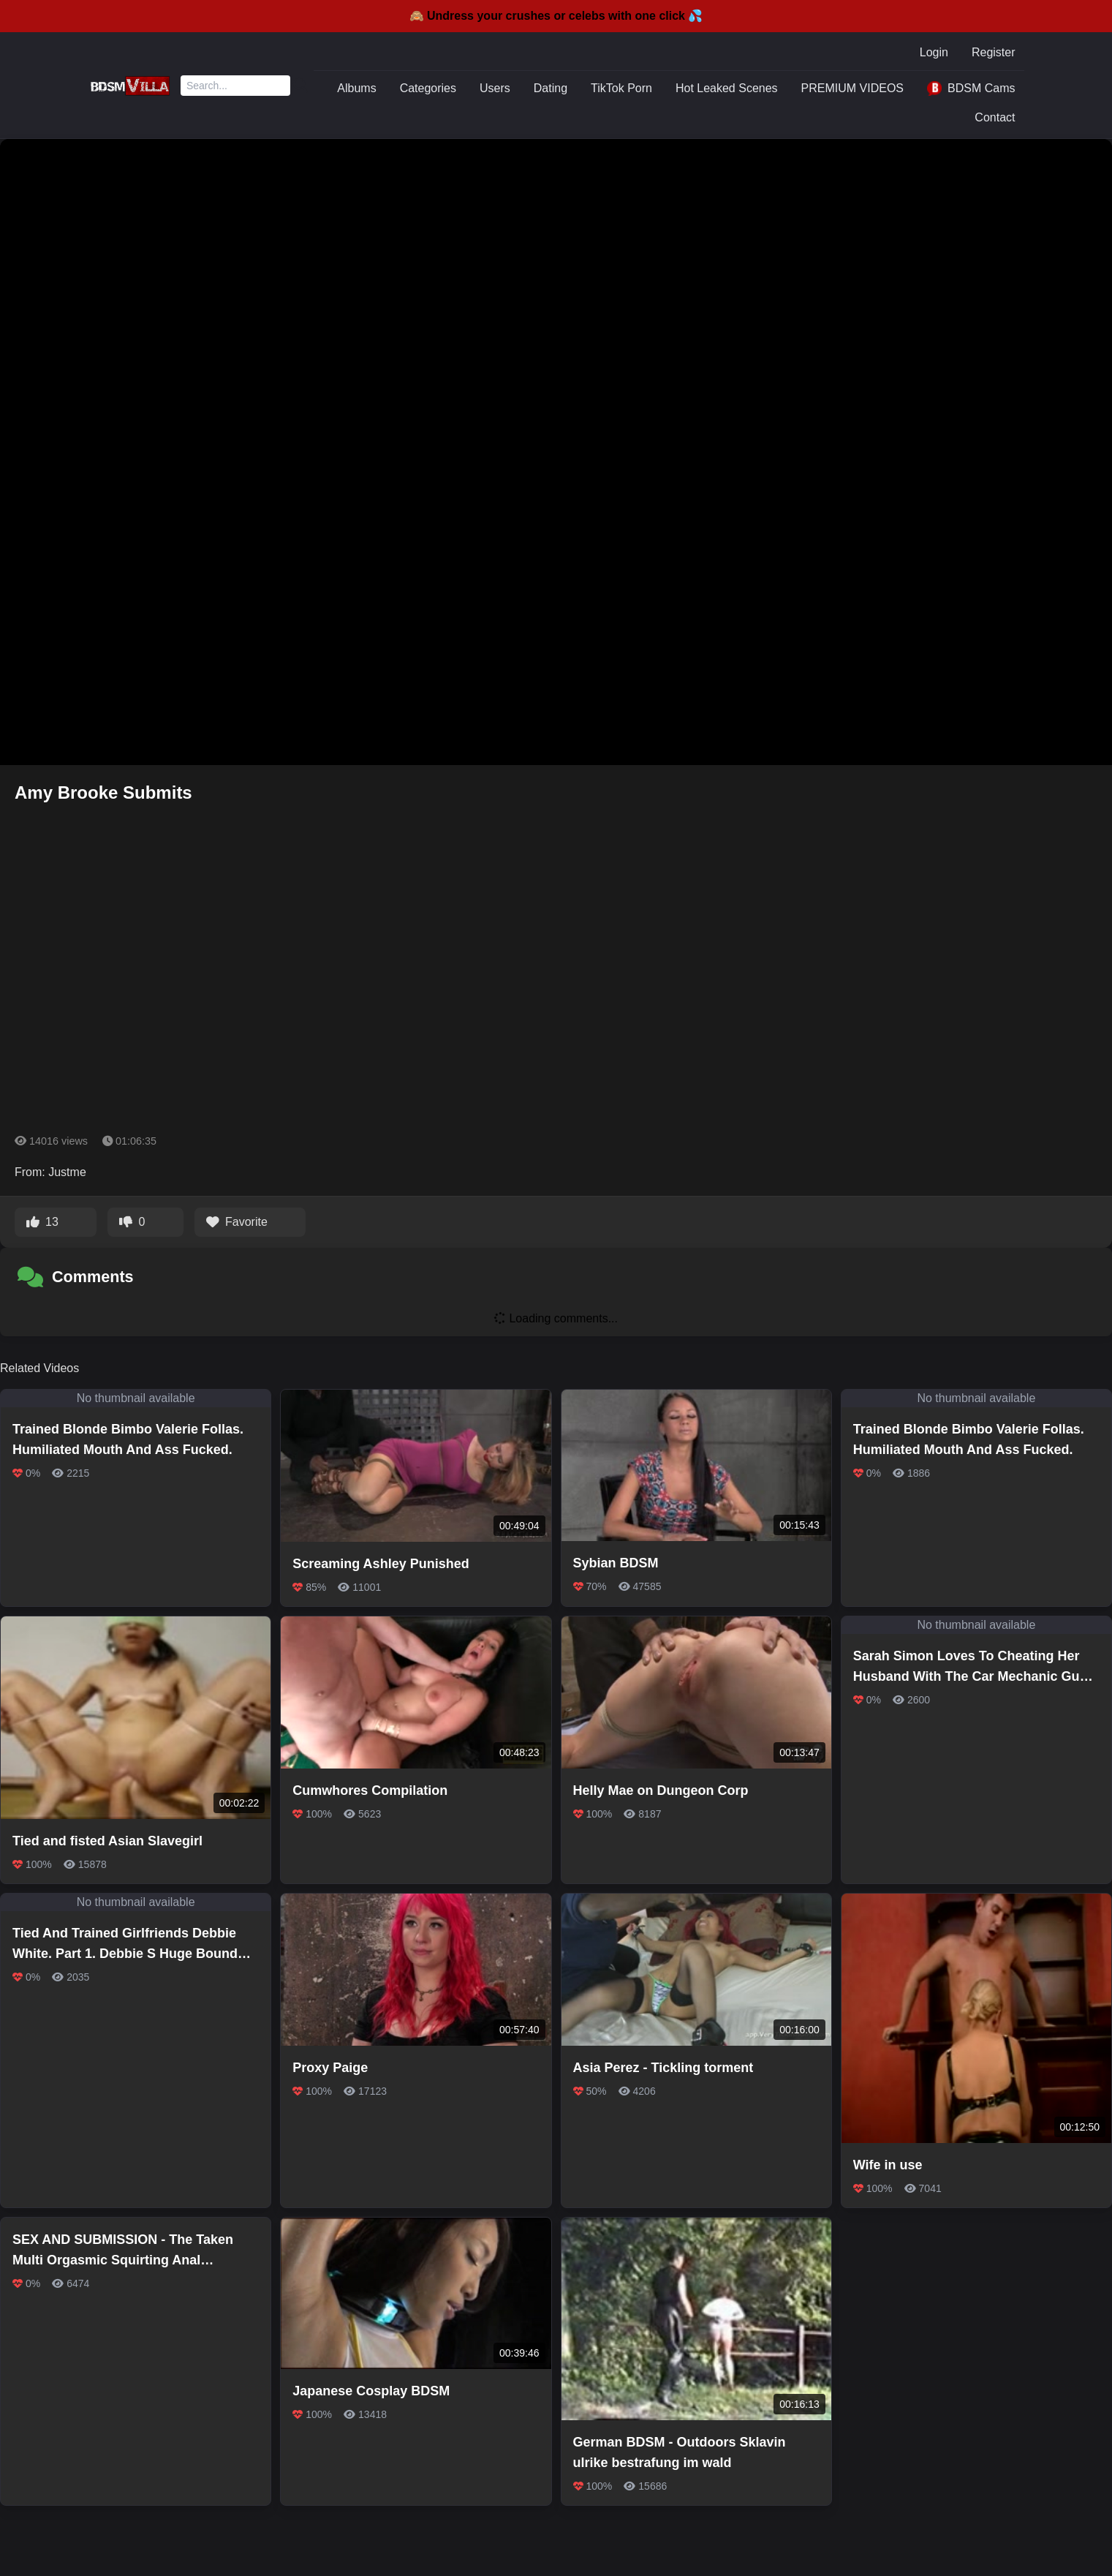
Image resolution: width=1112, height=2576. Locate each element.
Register (993, 52)
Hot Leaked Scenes (727, 88)
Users (495, 88)
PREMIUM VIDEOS (852, 88)
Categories (428, 88)
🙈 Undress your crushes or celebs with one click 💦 (556, 16)
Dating (550, 88)
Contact (995, 117)
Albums (356, 88)
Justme (67, 1172)
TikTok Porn (621, 88)
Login (934, 52)
